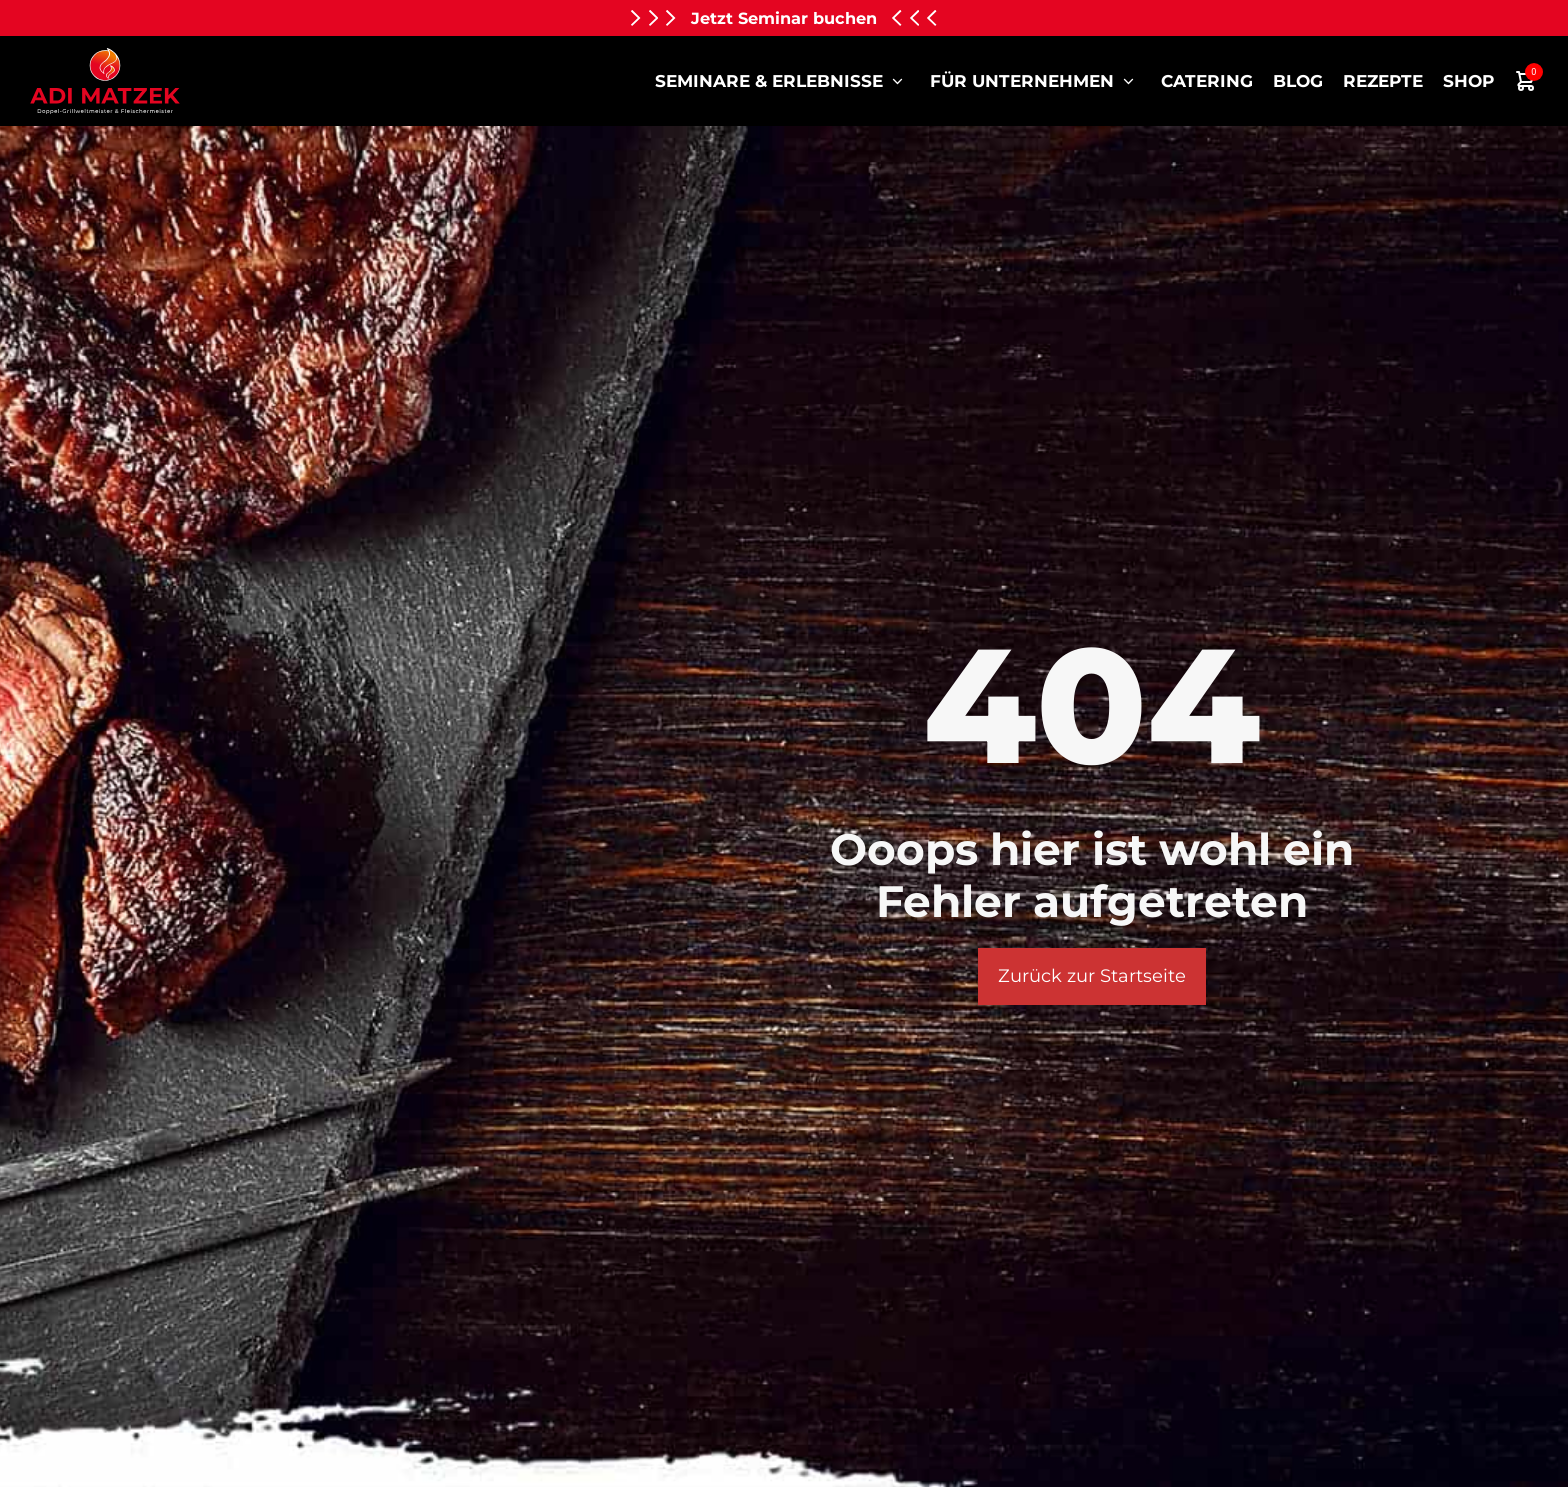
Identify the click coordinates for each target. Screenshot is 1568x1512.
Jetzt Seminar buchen (784, 18)
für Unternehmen (1035, 81)
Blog (1298, 81)
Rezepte (1383, 81)
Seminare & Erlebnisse (782, 81)
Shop (1468, 81)
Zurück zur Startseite (1092, 976)
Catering (1207, 81)
